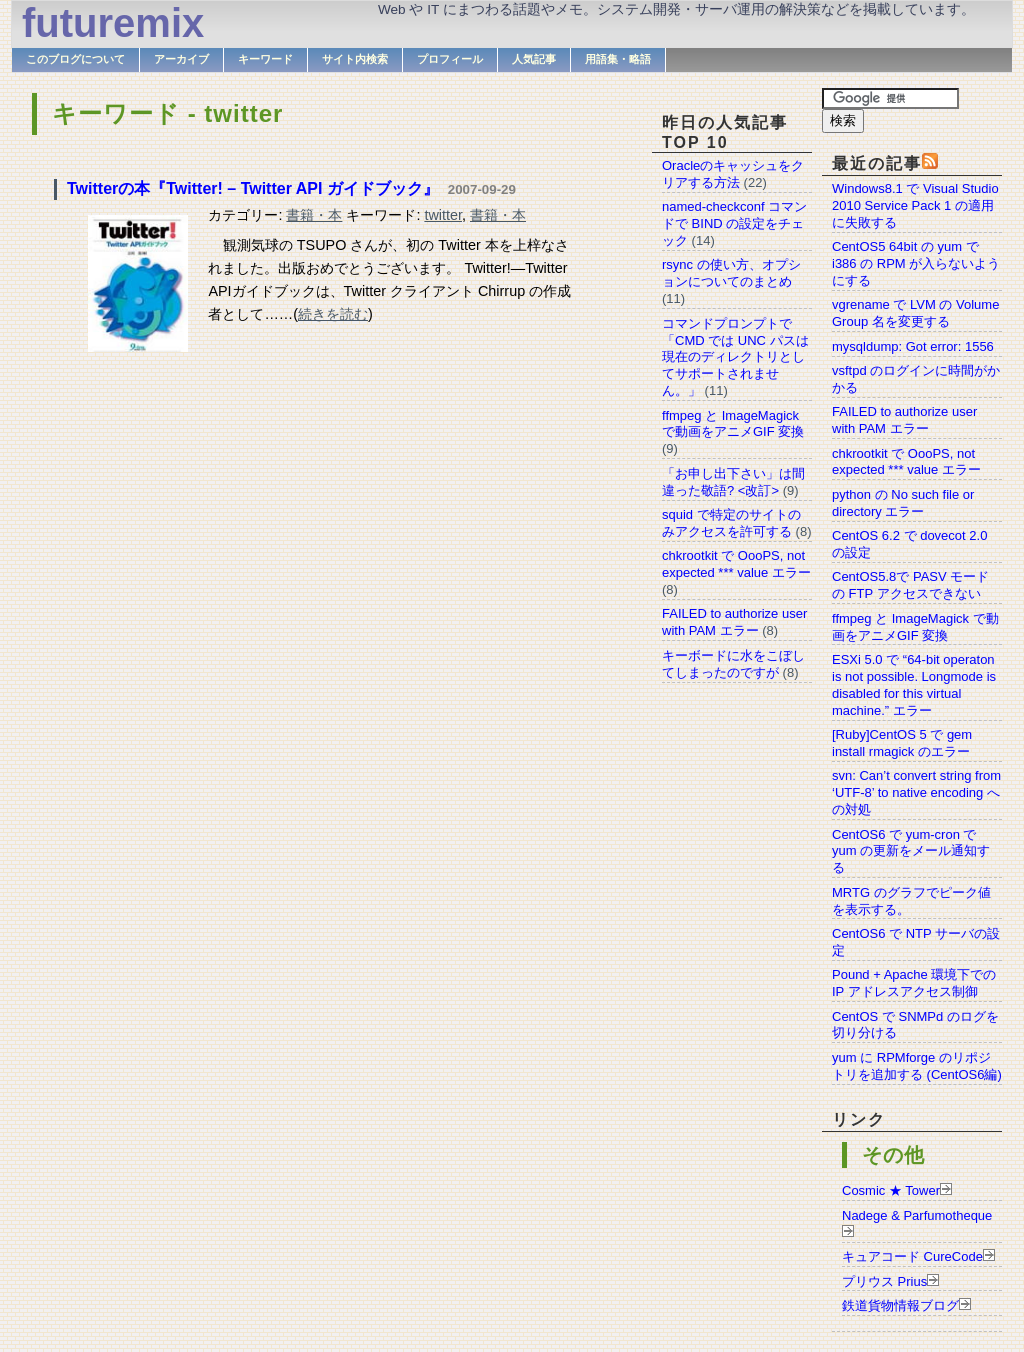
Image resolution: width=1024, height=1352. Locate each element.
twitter (443, 215)
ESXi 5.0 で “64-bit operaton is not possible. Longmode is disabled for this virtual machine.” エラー (914, 685)
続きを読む (333, 314)
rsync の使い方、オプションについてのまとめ (731, 273)
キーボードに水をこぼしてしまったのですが (733, 664)
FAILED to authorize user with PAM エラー (904, 420)
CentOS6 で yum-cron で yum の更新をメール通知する (911, 851)
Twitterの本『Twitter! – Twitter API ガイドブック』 (253, 188)
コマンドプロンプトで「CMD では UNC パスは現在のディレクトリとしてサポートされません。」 (735, 357)
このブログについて (75, 59)
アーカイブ (181, 59)
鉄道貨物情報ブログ (900, 1305)
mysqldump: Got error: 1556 (913, 346)
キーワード (265, 59)
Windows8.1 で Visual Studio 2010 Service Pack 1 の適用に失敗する (915, 205)
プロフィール (450, 59)
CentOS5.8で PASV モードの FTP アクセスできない (910, 585)
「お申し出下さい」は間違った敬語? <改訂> (733, 482)
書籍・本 (314, 215)
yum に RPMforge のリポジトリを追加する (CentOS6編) (917, 1066)
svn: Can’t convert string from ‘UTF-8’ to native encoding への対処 (916, 792)
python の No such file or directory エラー (903, 503)
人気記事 (534, 59)
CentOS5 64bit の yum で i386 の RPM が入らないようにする (916, 263)
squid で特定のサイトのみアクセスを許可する (731, 523)
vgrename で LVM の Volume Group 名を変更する (915, 313)
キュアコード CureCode (912, 1256)
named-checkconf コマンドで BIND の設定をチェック (734, 223)
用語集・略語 (618, 59)
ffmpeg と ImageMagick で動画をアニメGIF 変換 (915, 627)
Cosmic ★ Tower (891, 1190)
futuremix (113, 23)
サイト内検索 (355, 59)
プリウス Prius (884, 1281)
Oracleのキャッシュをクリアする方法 (733, 174)
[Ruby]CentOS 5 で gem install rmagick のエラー (902, 743)
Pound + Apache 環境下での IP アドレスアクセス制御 (914, 983)
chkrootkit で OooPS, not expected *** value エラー (906, 462)
